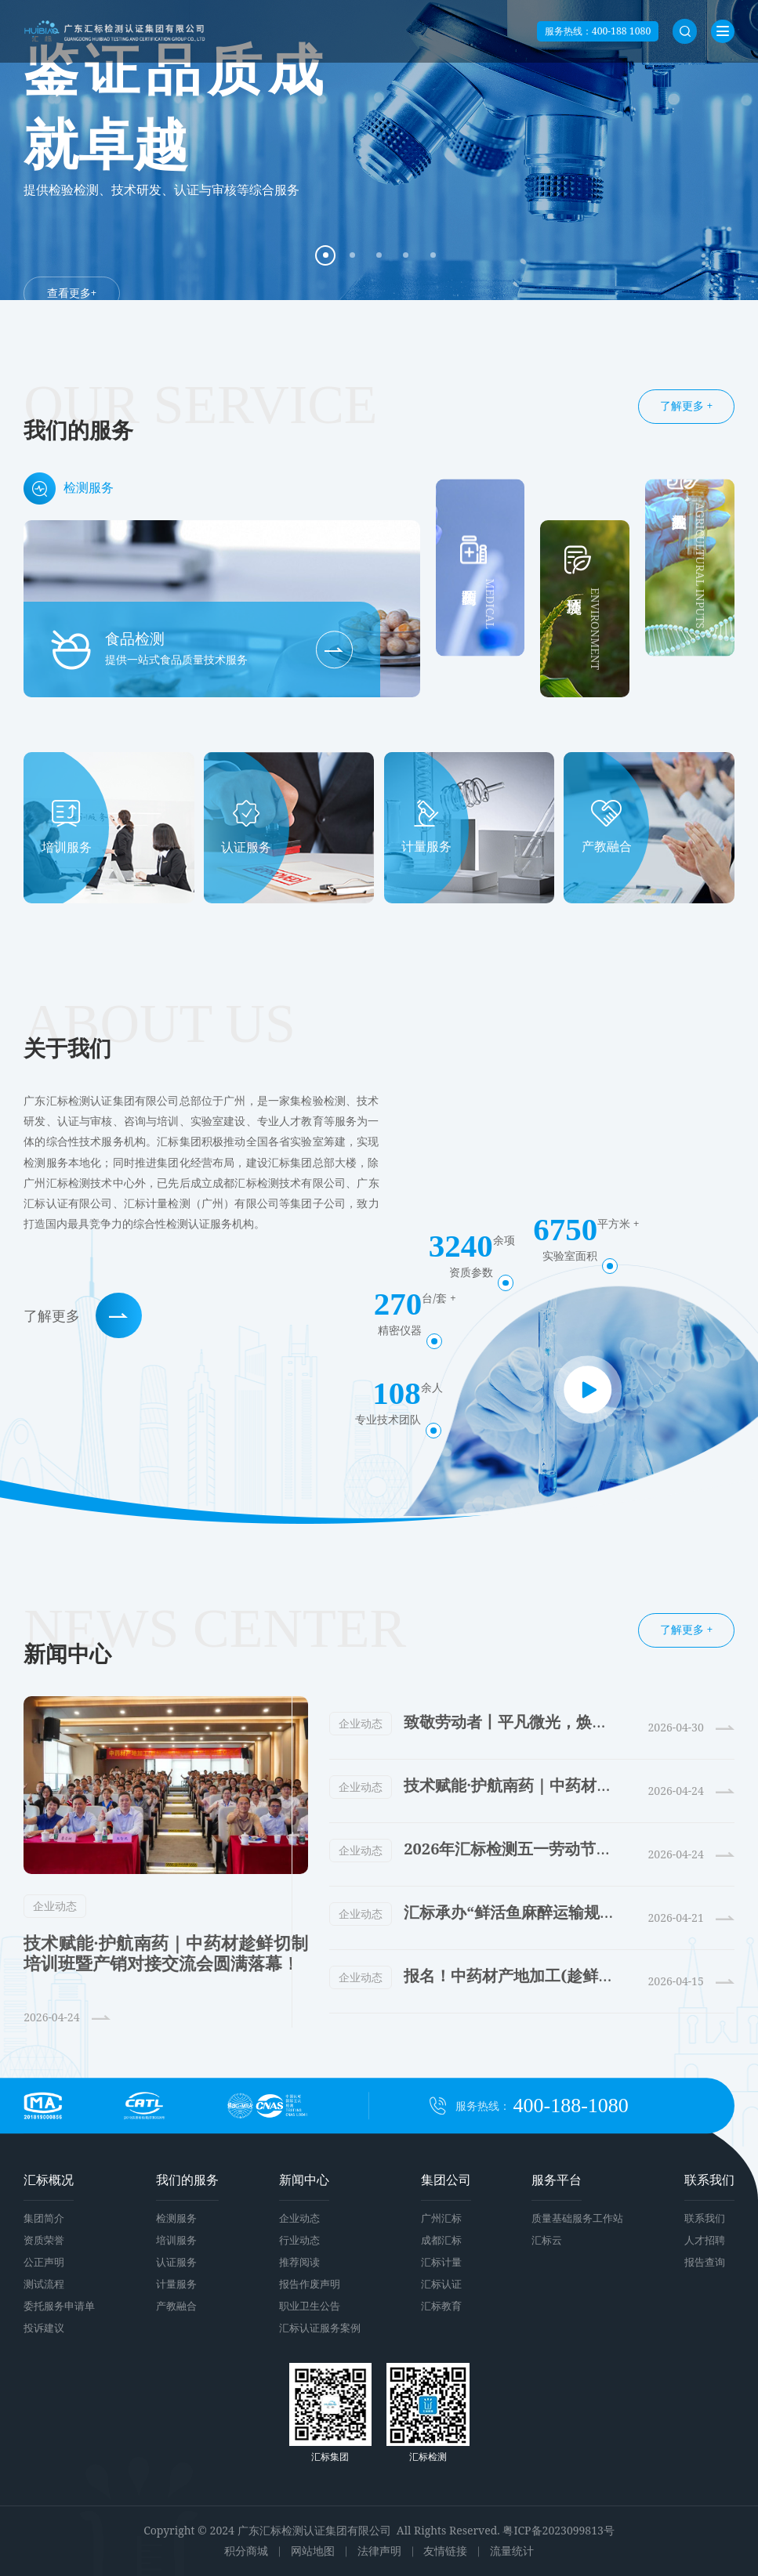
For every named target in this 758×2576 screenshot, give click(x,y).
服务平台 (556, 2180)
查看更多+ (72, 291)
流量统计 (512, 2550)
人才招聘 (704, 2240)
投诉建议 (44, 2328)
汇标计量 (441, 2262)
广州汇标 (441, 2218)
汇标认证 (441, 2284)
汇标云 (546, 2240)
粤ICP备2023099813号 (558, 2530)
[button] (325, 255)
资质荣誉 (44, 2240)
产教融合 (176, 2306)
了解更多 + (686, 405)
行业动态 (299, 2240)
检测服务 (176, 2218)
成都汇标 (441, 2240)
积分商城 (246, 2550)
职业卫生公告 (309, 2306)
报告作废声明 (309, 2284)
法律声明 (379, 2550)
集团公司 (446, 2180)
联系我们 (709, 2180)
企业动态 (55, 1905)
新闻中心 (304, 2180)
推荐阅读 (299, 2262)
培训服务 (176, 2240)
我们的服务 (187, 2180)
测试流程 (44, 2284)
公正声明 (44, 2262)
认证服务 (176, 2262)
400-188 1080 (621, 31)
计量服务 (176, 2284)
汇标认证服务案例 (320, 2328)
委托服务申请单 (59, 2306)
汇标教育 (441, 2306)
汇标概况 (49, 2180)
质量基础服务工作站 (577, 2218)
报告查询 (704, 2262)
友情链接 (445, 2550)
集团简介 (44, 2218)
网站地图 (313, 2550)
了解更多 (83, 1316)
